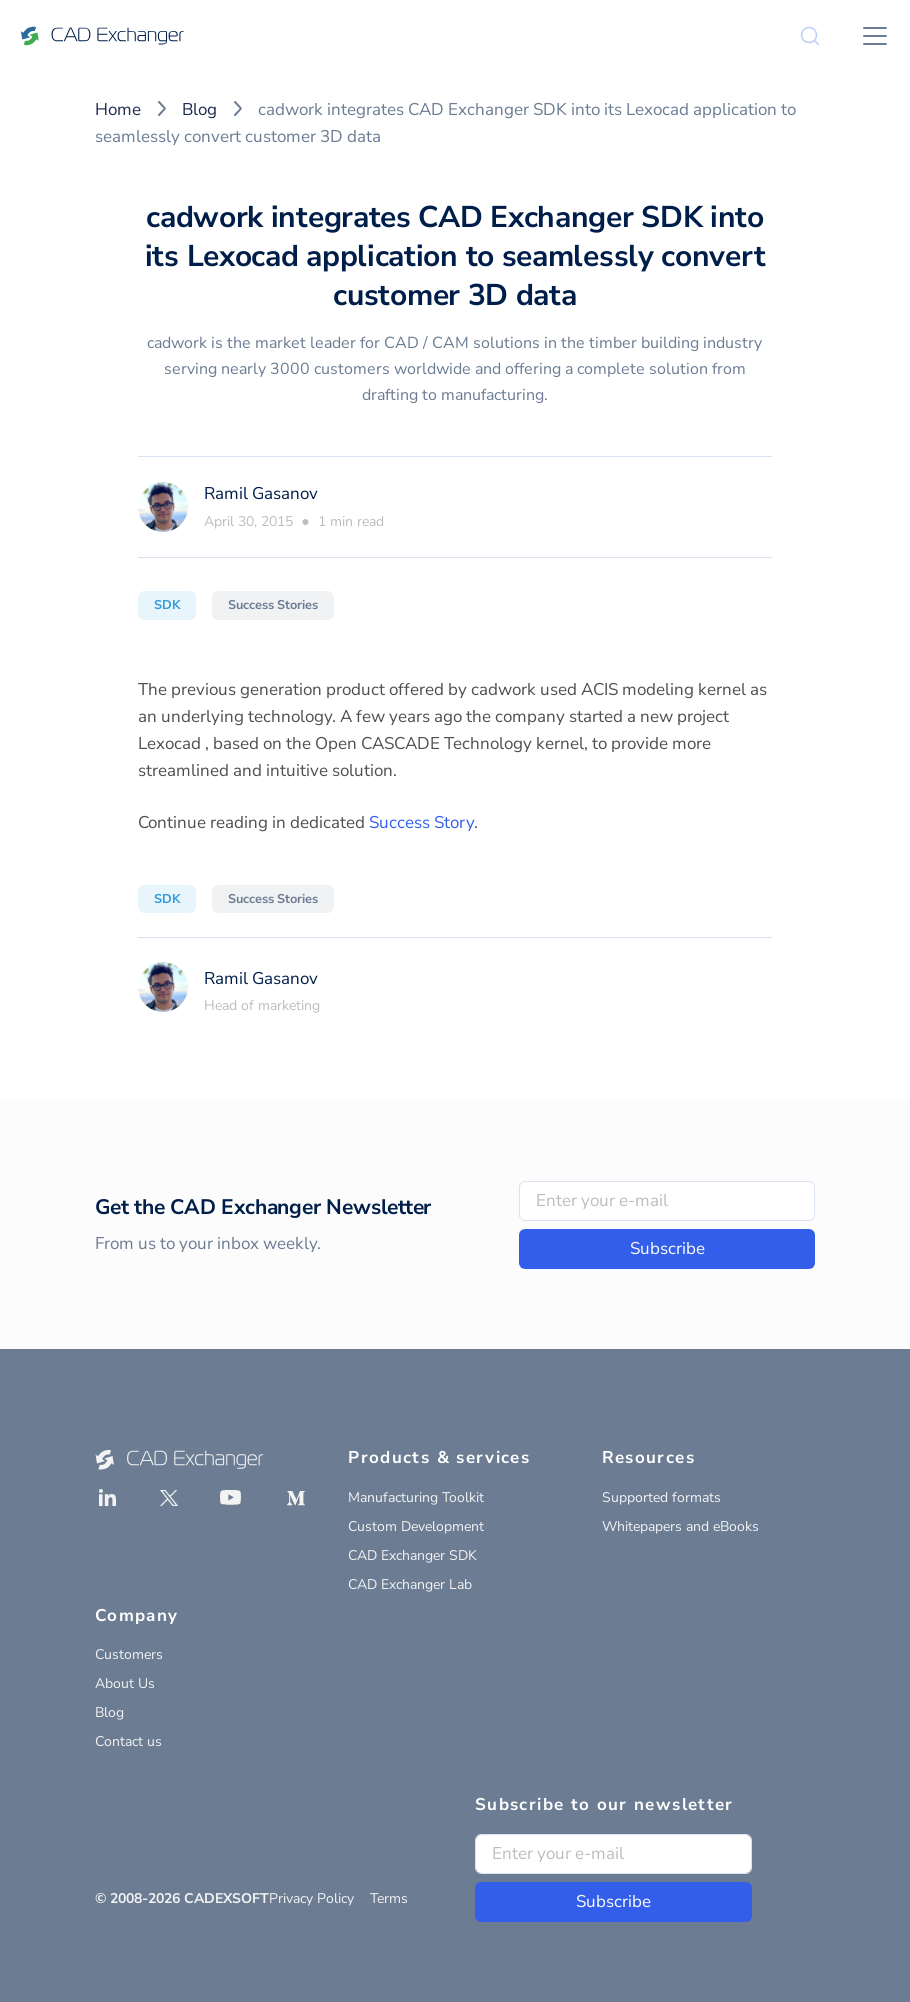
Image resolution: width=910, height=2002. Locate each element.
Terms (389, 1898)
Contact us (128, 1741)
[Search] (810, 36)
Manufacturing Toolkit (416, 1497)
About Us (125, 1683)
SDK (167, 605)
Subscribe (667, 1248)
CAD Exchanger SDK (412, 1555)
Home (118, 109)
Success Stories (273, 605)
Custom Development (416, 1526)
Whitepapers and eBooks (680, 1526)
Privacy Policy (311, 1898)
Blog (199, 109)
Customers (129, 1654)
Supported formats (661, 1497)
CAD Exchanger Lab (410, 1584)
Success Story (421, 822)
